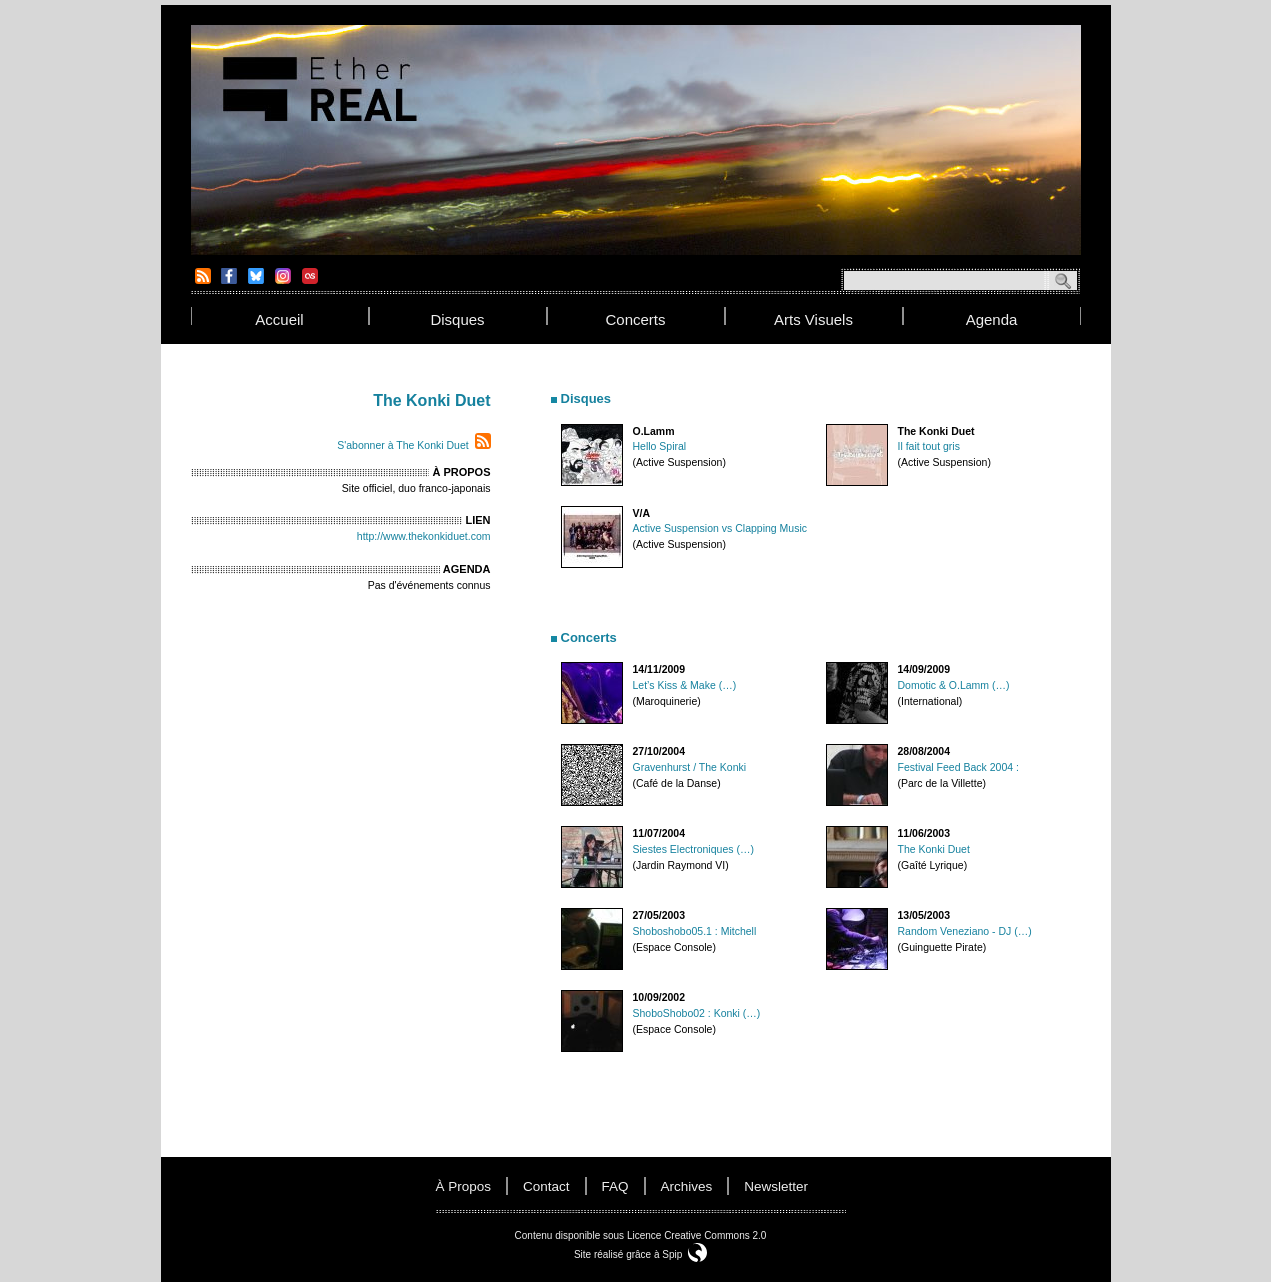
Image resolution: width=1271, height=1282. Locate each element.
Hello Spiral (660, 446)
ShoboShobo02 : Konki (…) (697, 1013)
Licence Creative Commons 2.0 (697, 1235)
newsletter (776, 1186)
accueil (279, 319)
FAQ (615, 1186)
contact (546, 1186)
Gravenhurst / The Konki (690, 767)
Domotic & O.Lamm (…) (954, 685)
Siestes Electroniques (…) (693, 849)
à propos (464, 1186)
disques (457, 319)
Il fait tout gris (929, 446)
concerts (635, 319)
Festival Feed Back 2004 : (958, 767)
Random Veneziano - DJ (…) (965, 931)
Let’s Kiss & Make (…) (685, 685)
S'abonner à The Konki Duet (402, 445)
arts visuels (813, 319)
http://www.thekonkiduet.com (424, 536)
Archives (687, 1186)
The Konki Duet (934, 849)
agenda (992, 319)
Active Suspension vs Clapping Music (720, 528)
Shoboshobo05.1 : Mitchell (695, 931)
